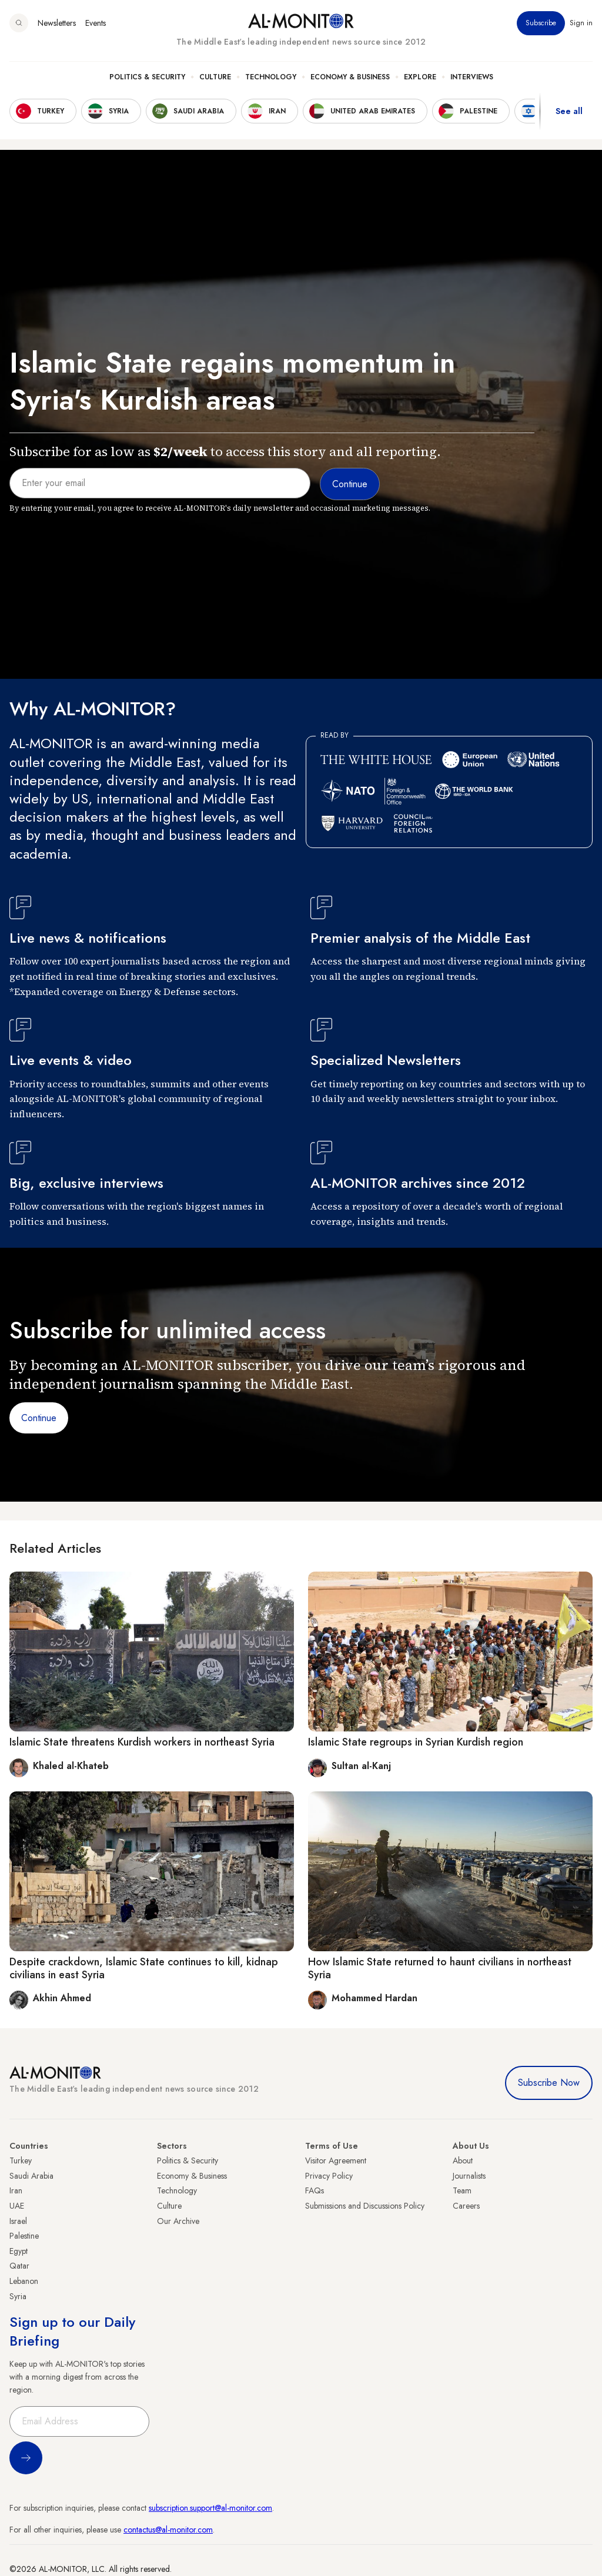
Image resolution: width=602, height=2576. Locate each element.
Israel (18, 2221)
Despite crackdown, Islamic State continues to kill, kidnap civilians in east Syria (143, 1968)
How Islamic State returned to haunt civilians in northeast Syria (439, 1968)
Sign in (581, 23)
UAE (16, 2206)
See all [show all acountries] (569, 111)
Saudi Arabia (31, 2176)
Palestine (24, 2236)
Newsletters (57, 23)
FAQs (314, 2190)
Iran (15, 2190)
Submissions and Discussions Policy (364, 2206)
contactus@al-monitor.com (168, 2529)
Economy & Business (350, 77)
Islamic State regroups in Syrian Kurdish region (415, 1742)
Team (462, 2190)
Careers (466, 2206)
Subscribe (541, 23)
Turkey (20, 2160)
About (463, 2160)
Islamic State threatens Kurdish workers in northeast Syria (142, 1742)
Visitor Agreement (335, 2160)
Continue (38, 1418)
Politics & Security (147, 77)
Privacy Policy (329, 2176)
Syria (17, 2296)
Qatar (19, 2266)
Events (95, 23)
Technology (270, 77)
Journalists (469, 2176)
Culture (215, 77)
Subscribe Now (549, 2082)
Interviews (471, 77)
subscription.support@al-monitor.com (210, 2508)
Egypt (18, 2251)
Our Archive (178, 2221)
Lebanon (23, 2281)
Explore (420, 77)
